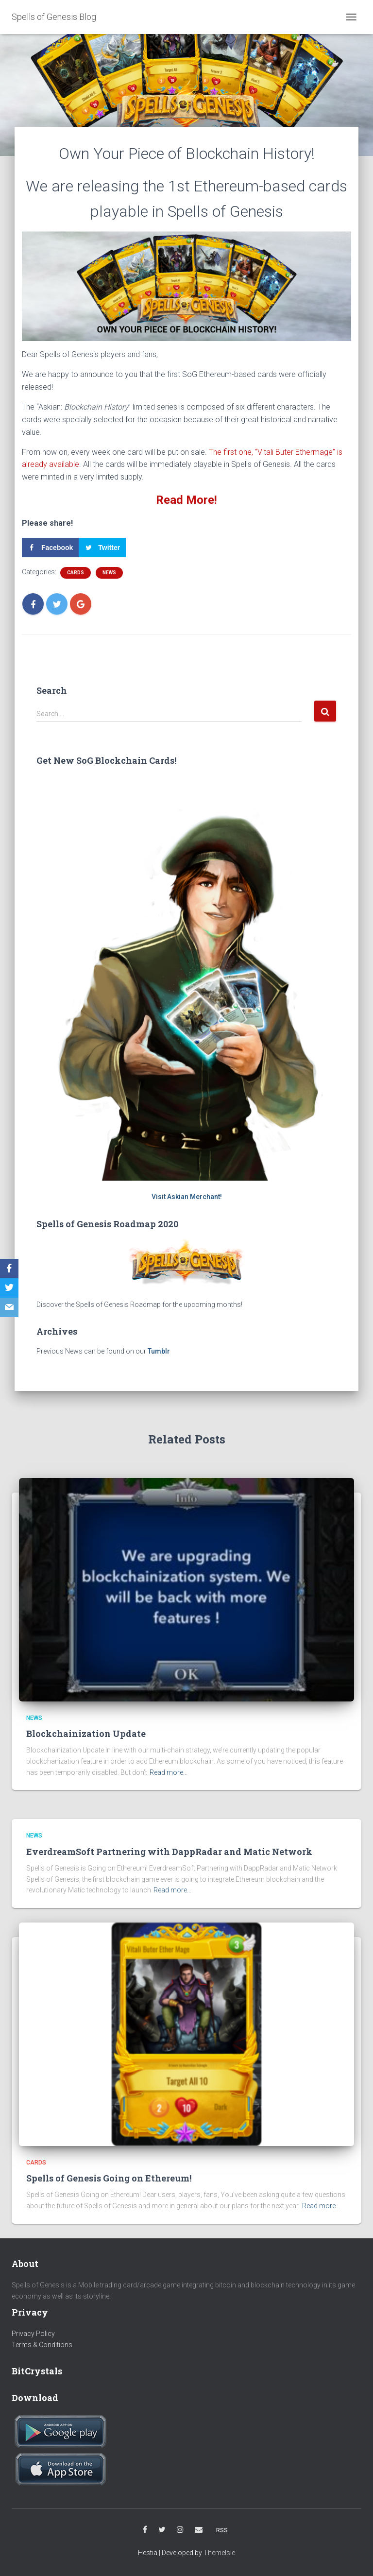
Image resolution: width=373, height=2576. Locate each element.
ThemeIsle (219, 2553)
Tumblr (159, 1351)
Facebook (145, 2530)
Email (198, 2530)
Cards (75, 572)
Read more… (168, 1772)
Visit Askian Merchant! (187, 1197)
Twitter (161, 2530)
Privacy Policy (33, 2333)
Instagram (180, 2530)
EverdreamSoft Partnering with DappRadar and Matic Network (169, 1851)
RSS (222, 2530)
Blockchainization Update (86, 1733)
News (109, 572)
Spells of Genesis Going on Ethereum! (108, 2178)
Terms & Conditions (42, 2345)
